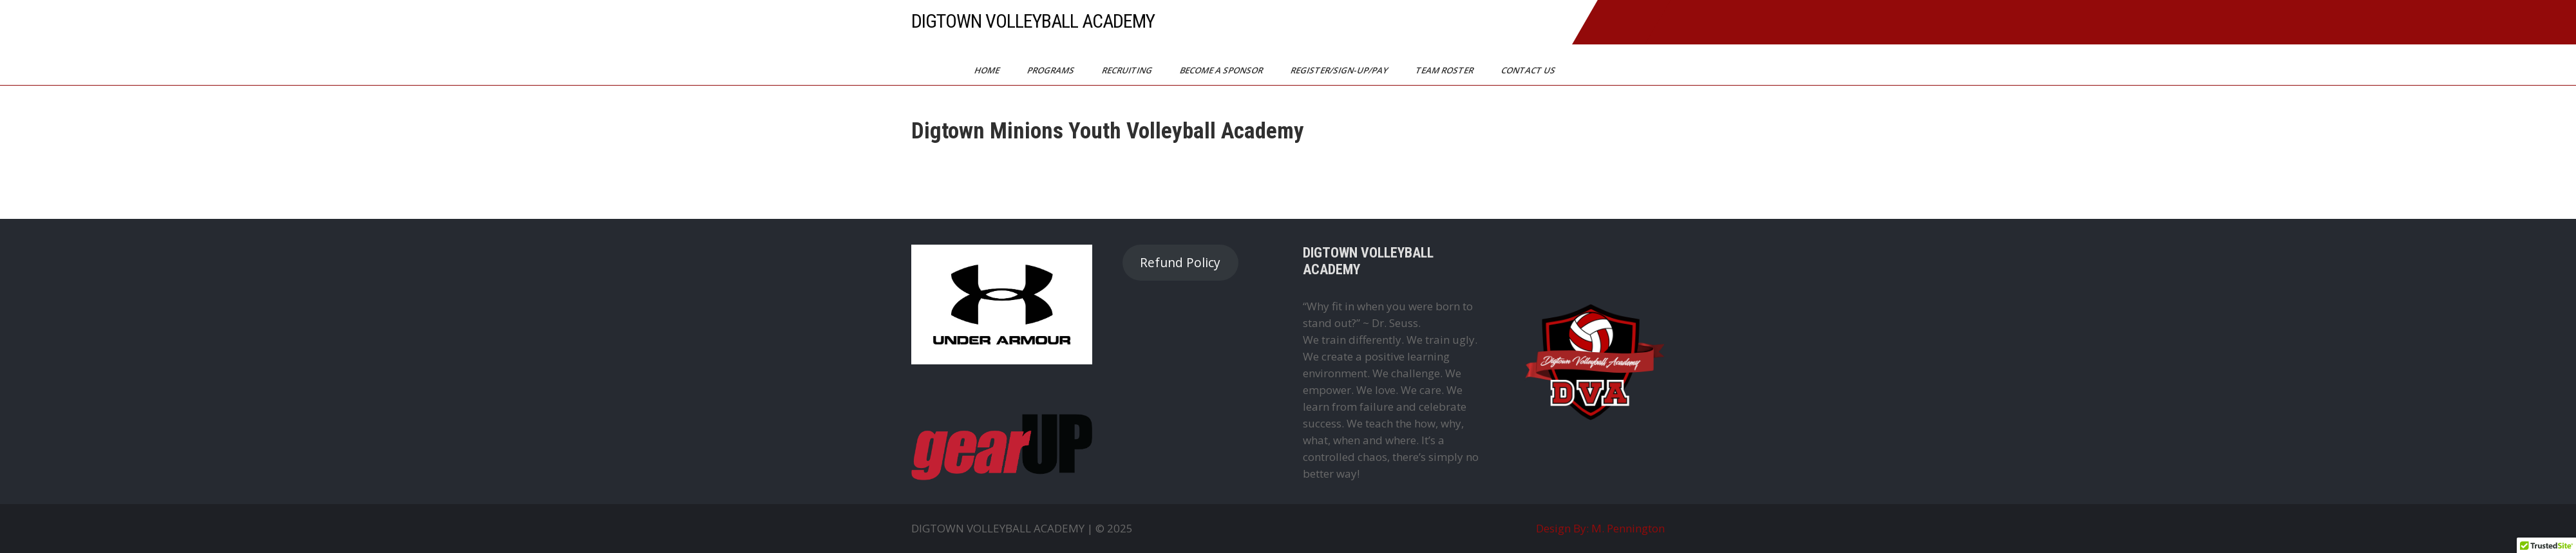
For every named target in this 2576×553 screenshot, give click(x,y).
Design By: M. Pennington (1600, 528)
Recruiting (1128, 70)
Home (988, 70)
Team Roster (1445, 70)
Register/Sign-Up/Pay (1340, 70)
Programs (1051, 70)
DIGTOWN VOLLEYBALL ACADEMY (1033, 21)
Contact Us (1529, 70)
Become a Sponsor (1222, 70)
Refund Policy (1180, 262)
